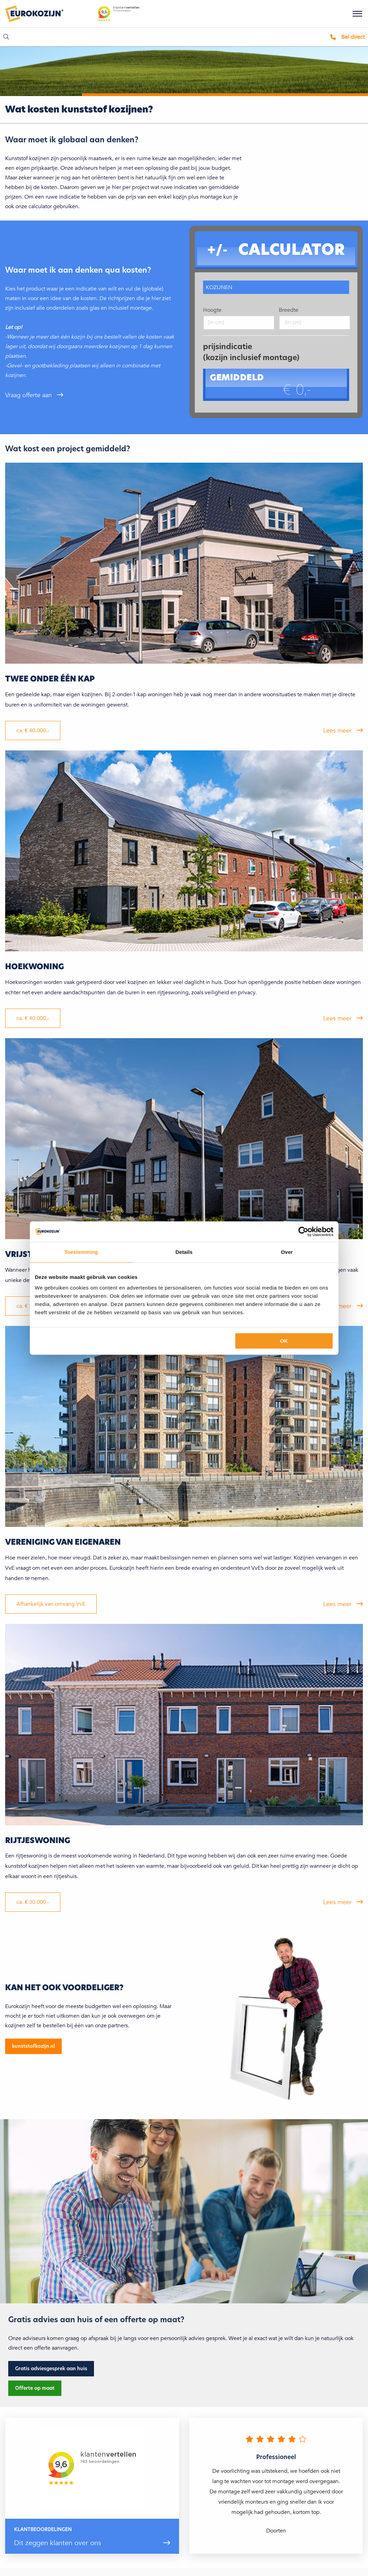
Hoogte (212, 310)
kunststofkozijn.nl (33, 2046)
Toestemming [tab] (81, 1252)
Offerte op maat (35, 2388)
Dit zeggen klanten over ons (57, 2543)
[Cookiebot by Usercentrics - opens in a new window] (303, 1231)
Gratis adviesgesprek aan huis (51, 2368)
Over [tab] (287, 1252)
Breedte (288, 310)
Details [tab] (184, 1252)
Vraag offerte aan (29, 395)
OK (284, 1341)
